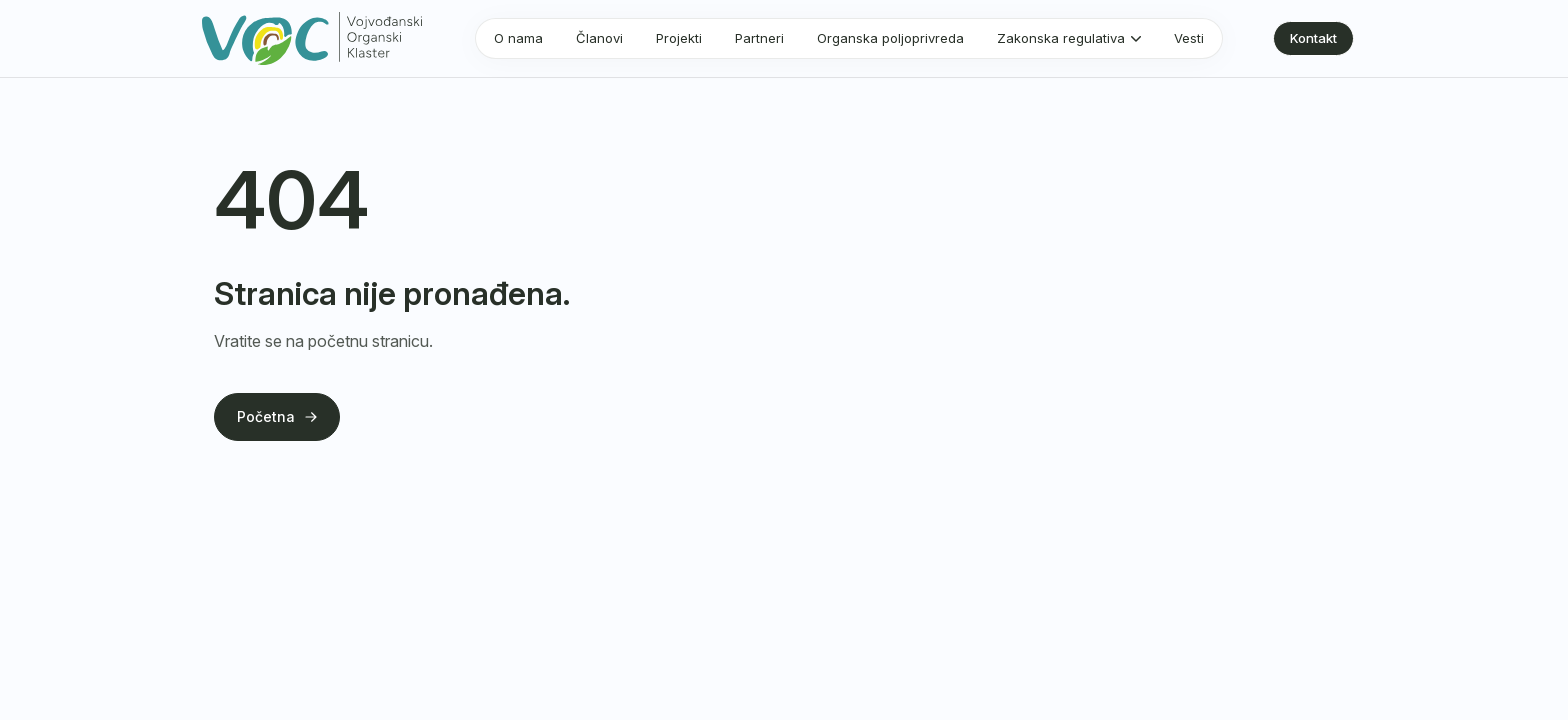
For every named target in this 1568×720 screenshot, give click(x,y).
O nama (518, 38)
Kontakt (1313, 38)
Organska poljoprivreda (890, 38)
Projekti (679, 38)
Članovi (599, 38)
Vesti (1189, 38)
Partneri (759, 38)
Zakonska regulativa (1061, 38)
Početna (277, 416)
